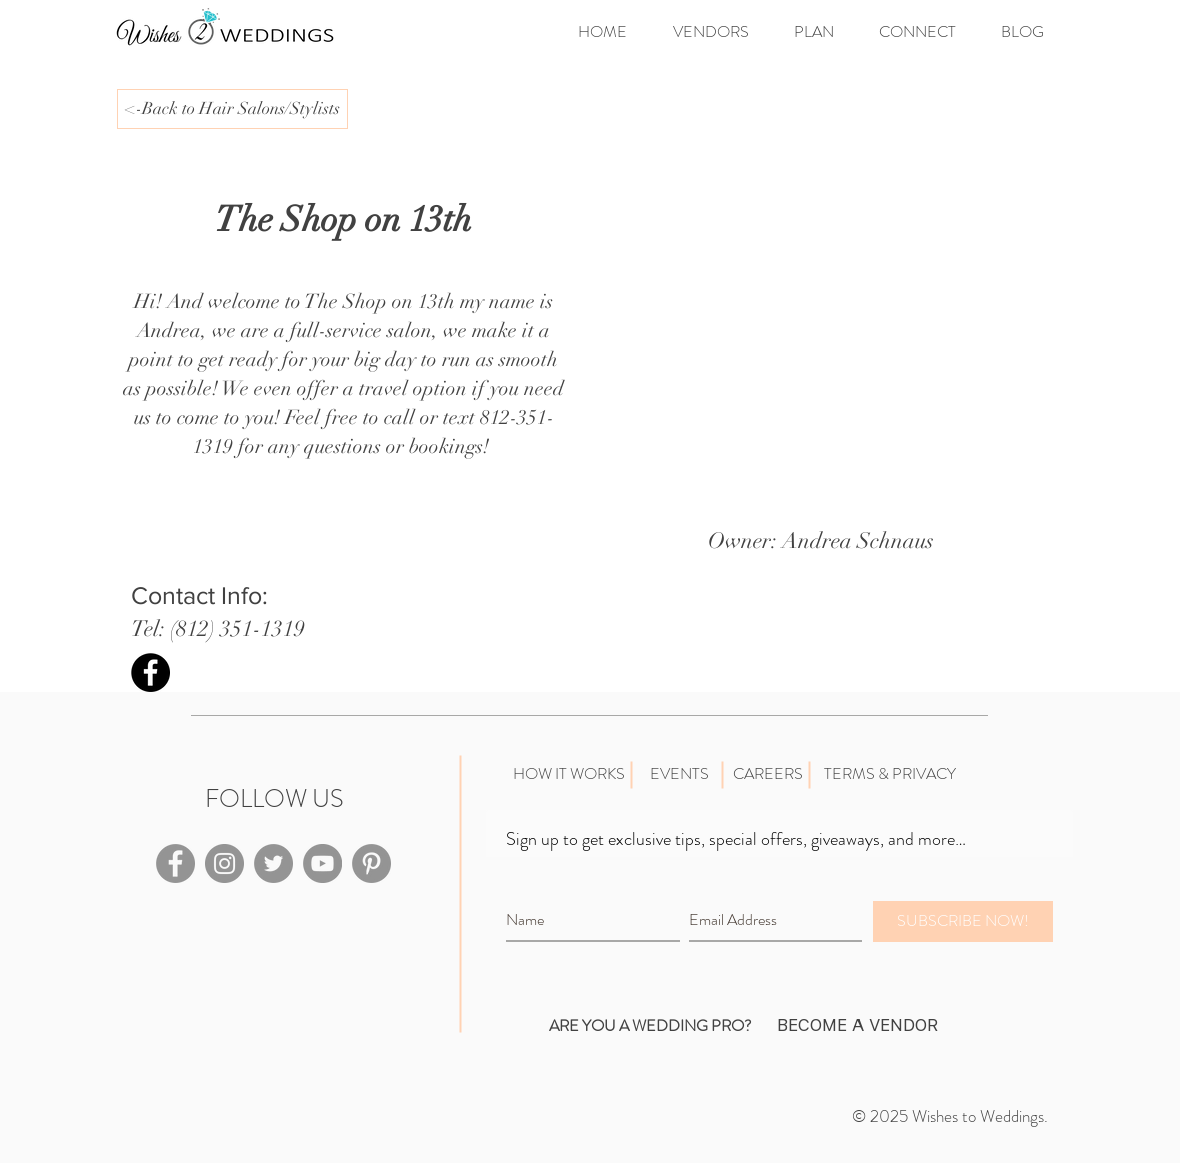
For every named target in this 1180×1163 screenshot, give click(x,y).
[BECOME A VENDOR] (857, 1026)
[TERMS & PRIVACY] (889, 774)
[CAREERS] (767, 774)
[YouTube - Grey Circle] (322, 863)
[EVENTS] (679, 774)
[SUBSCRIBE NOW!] (963, 921)
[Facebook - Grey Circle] (175, 863)
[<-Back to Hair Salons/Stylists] (232, 109)
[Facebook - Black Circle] (150, 672)
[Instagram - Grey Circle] (224, 863)
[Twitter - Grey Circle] (273, 863)
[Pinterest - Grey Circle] (371, 863)
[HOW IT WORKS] (568, 774)
